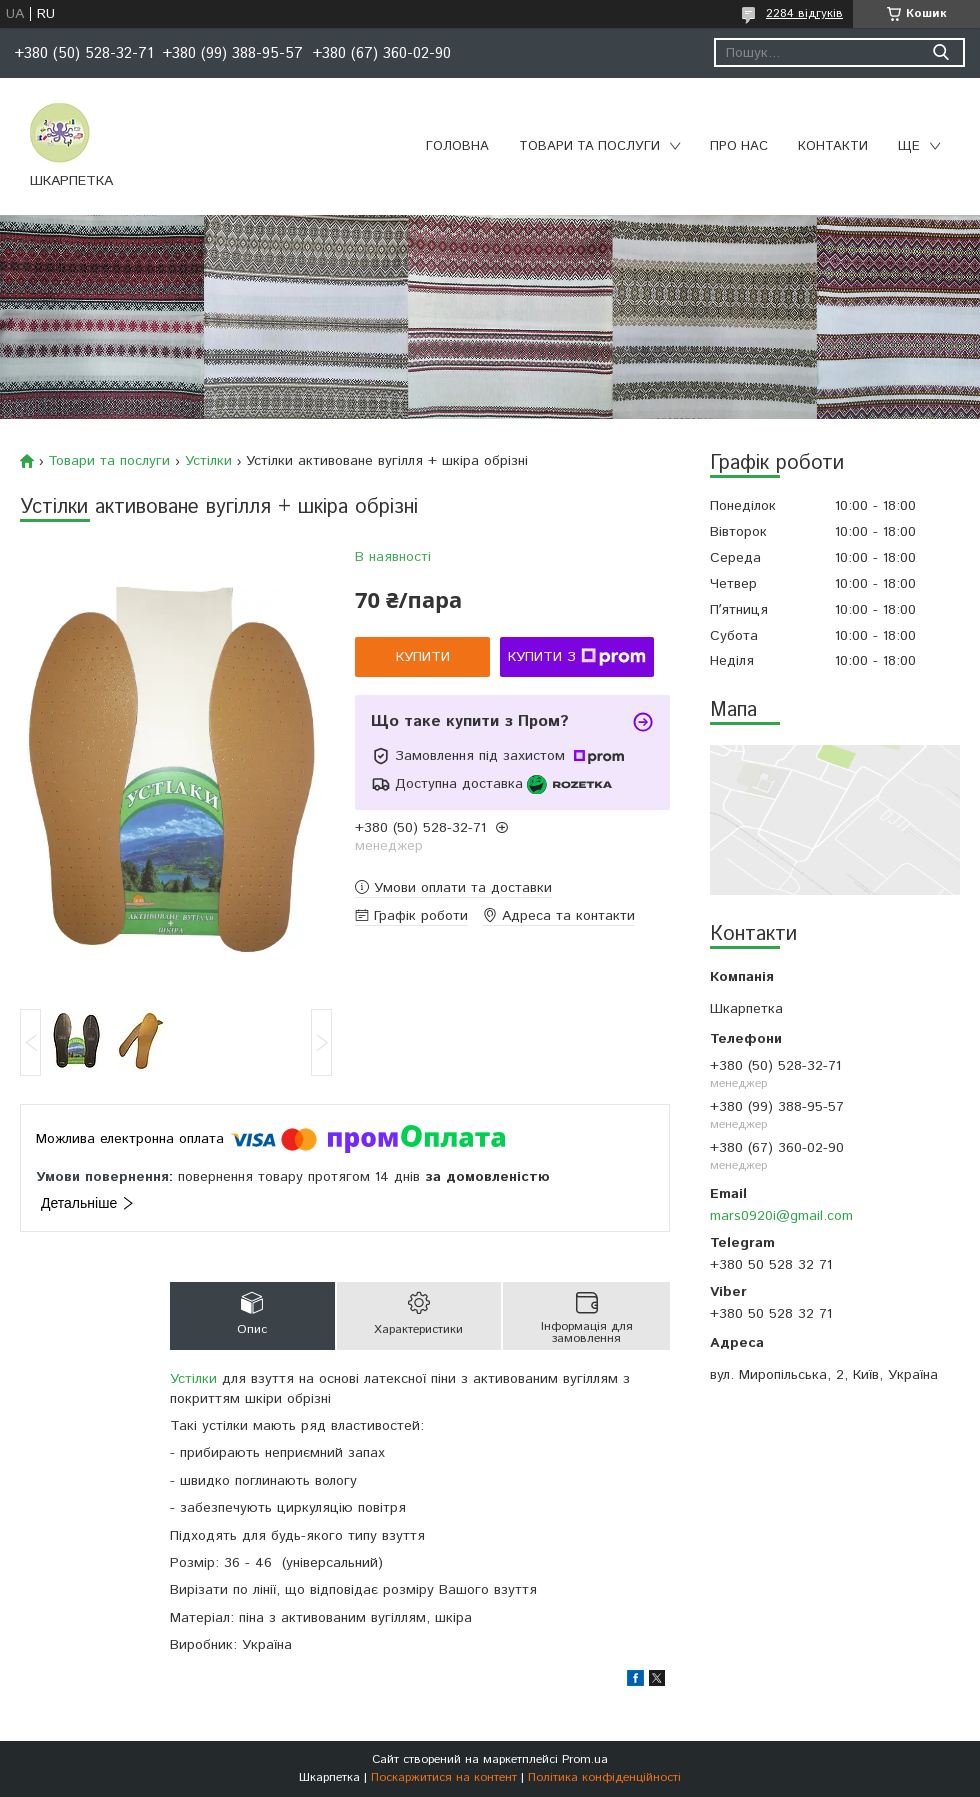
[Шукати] (940, 52)
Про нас (739, 146)
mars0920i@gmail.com (781, 1216)
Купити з (577, 657)
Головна (457, 146)
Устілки (208, 461)
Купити (423, 657)
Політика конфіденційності (604, 1777)
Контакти (833, 146)
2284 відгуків (804, 13)
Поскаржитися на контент (444, 1777)
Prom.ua (585, 1759)
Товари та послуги (589, 146)
